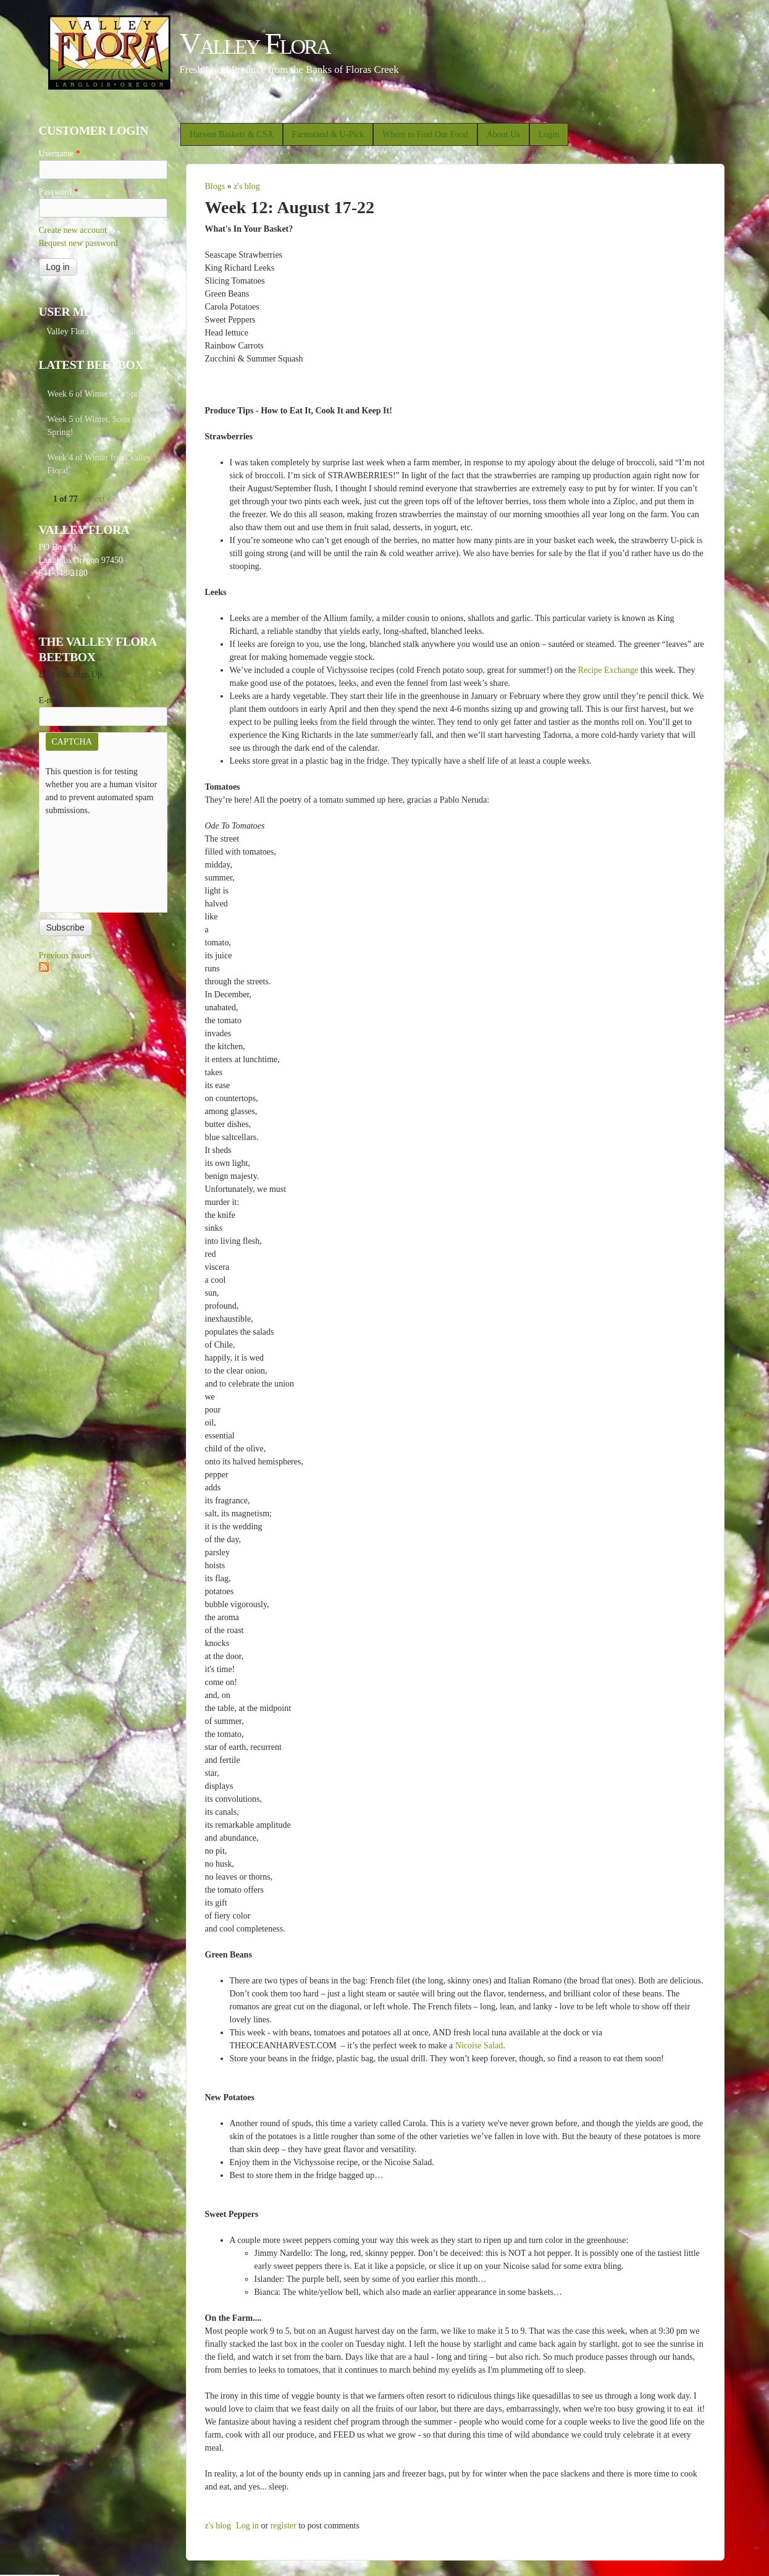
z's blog (246, 186)
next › (100, 499)
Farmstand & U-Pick (328, 134)
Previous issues (65, 955)
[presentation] (96, 861)
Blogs (215, 186)
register (283, 2525)
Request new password (78, 243)
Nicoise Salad (479, 2045)
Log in (247, 2525)
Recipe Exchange (608, 670)
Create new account (73, 230)
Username (59, 153)
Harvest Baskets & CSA (232, 134)
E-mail (54, 700)
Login (549, 134)
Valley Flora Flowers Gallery (96, 331)
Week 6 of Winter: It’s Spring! (100, 394)
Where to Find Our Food (425, 134)
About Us (503, 134)
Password (58, 191)
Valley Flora (255, 44)
